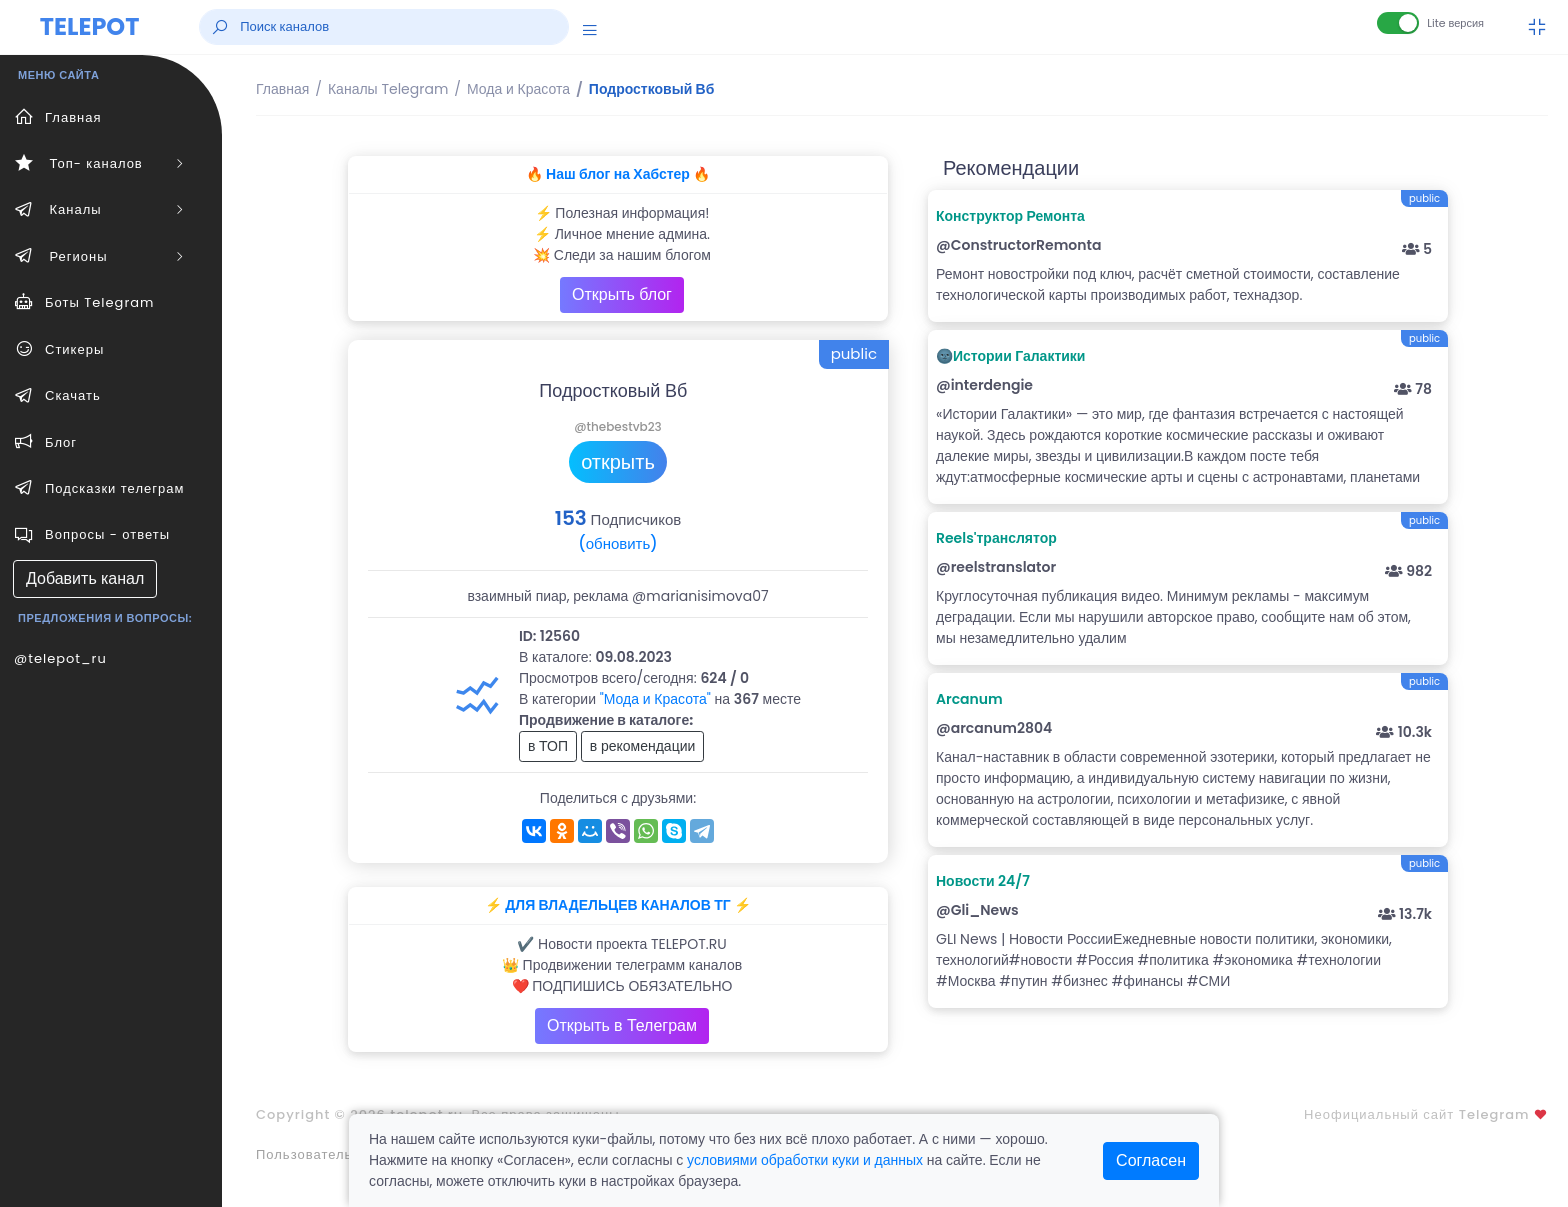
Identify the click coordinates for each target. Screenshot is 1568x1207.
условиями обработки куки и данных (805, 1160)
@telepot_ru (60, 658)
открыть (618, 462)
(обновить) (617, 543)
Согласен (1151, 1160)
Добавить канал (85, 578)
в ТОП (548, 746)
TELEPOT (90, 26)
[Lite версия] (1398, 23)
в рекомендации (643, 746)
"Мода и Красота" (655, 699)
